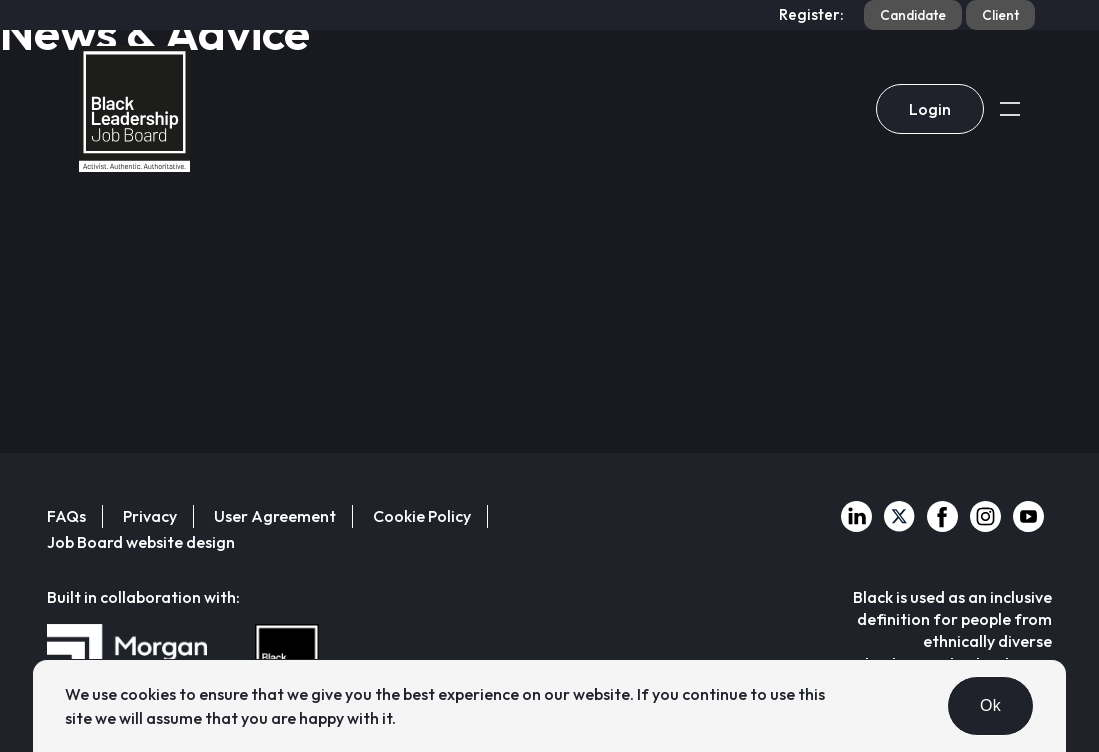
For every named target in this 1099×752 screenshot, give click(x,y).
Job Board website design (141, 542)
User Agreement (275, 516)
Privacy (150, 516)
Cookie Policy (422, 516)
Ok (990, 705)
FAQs (66, 516)
